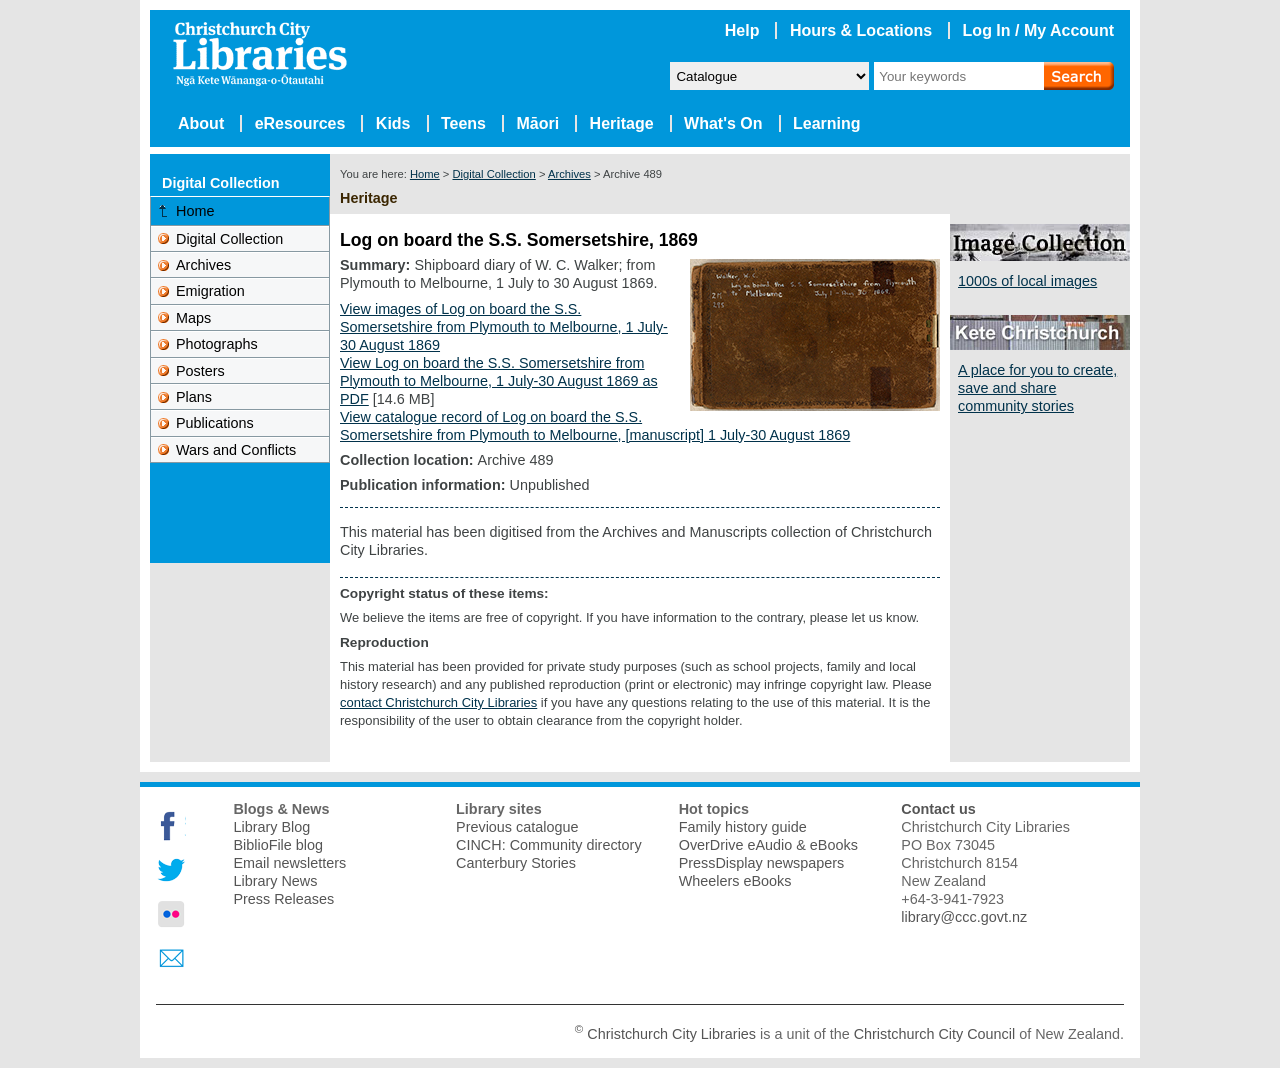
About (201, 123)
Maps (193, 318)
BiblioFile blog (278, 845)
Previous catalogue (517, 827)
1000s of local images (1027, 281)
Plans (194, 397)
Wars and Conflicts (236, 450)
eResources (300, 123)
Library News (275, 881)
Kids (393, 123)
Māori (537, 123)
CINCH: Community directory (549, 845)
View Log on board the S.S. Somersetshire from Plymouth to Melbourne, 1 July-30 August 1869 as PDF (499, 381)
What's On (723, 123)
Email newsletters (289, 863)
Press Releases (283, 899)
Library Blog (271, 827)
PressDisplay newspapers (762, 863)
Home (425, 174)
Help (742, 30)
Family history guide (743, 827)
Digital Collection (493, 174)
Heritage (622, 123)
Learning (827, 123)
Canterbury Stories (516, 863)
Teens (463, 123)
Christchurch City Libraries (671, 1033)
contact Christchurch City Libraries (438, 702)
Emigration (210, 291)
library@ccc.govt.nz (964, 917)
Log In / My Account (1038, 30)
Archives (569, 174)
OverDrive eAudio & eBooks (768, 845)
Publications (215, 423)
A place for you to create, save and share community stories (1037, 388)
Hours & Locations (861, 30)
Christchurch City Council (935, 1033)
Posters (200, 371)
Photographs (217, 344)
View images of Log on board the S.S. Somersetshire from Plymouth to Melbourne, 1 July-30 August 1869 (504, 327)
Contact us (938, 809)
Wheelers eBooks (735, 881)
